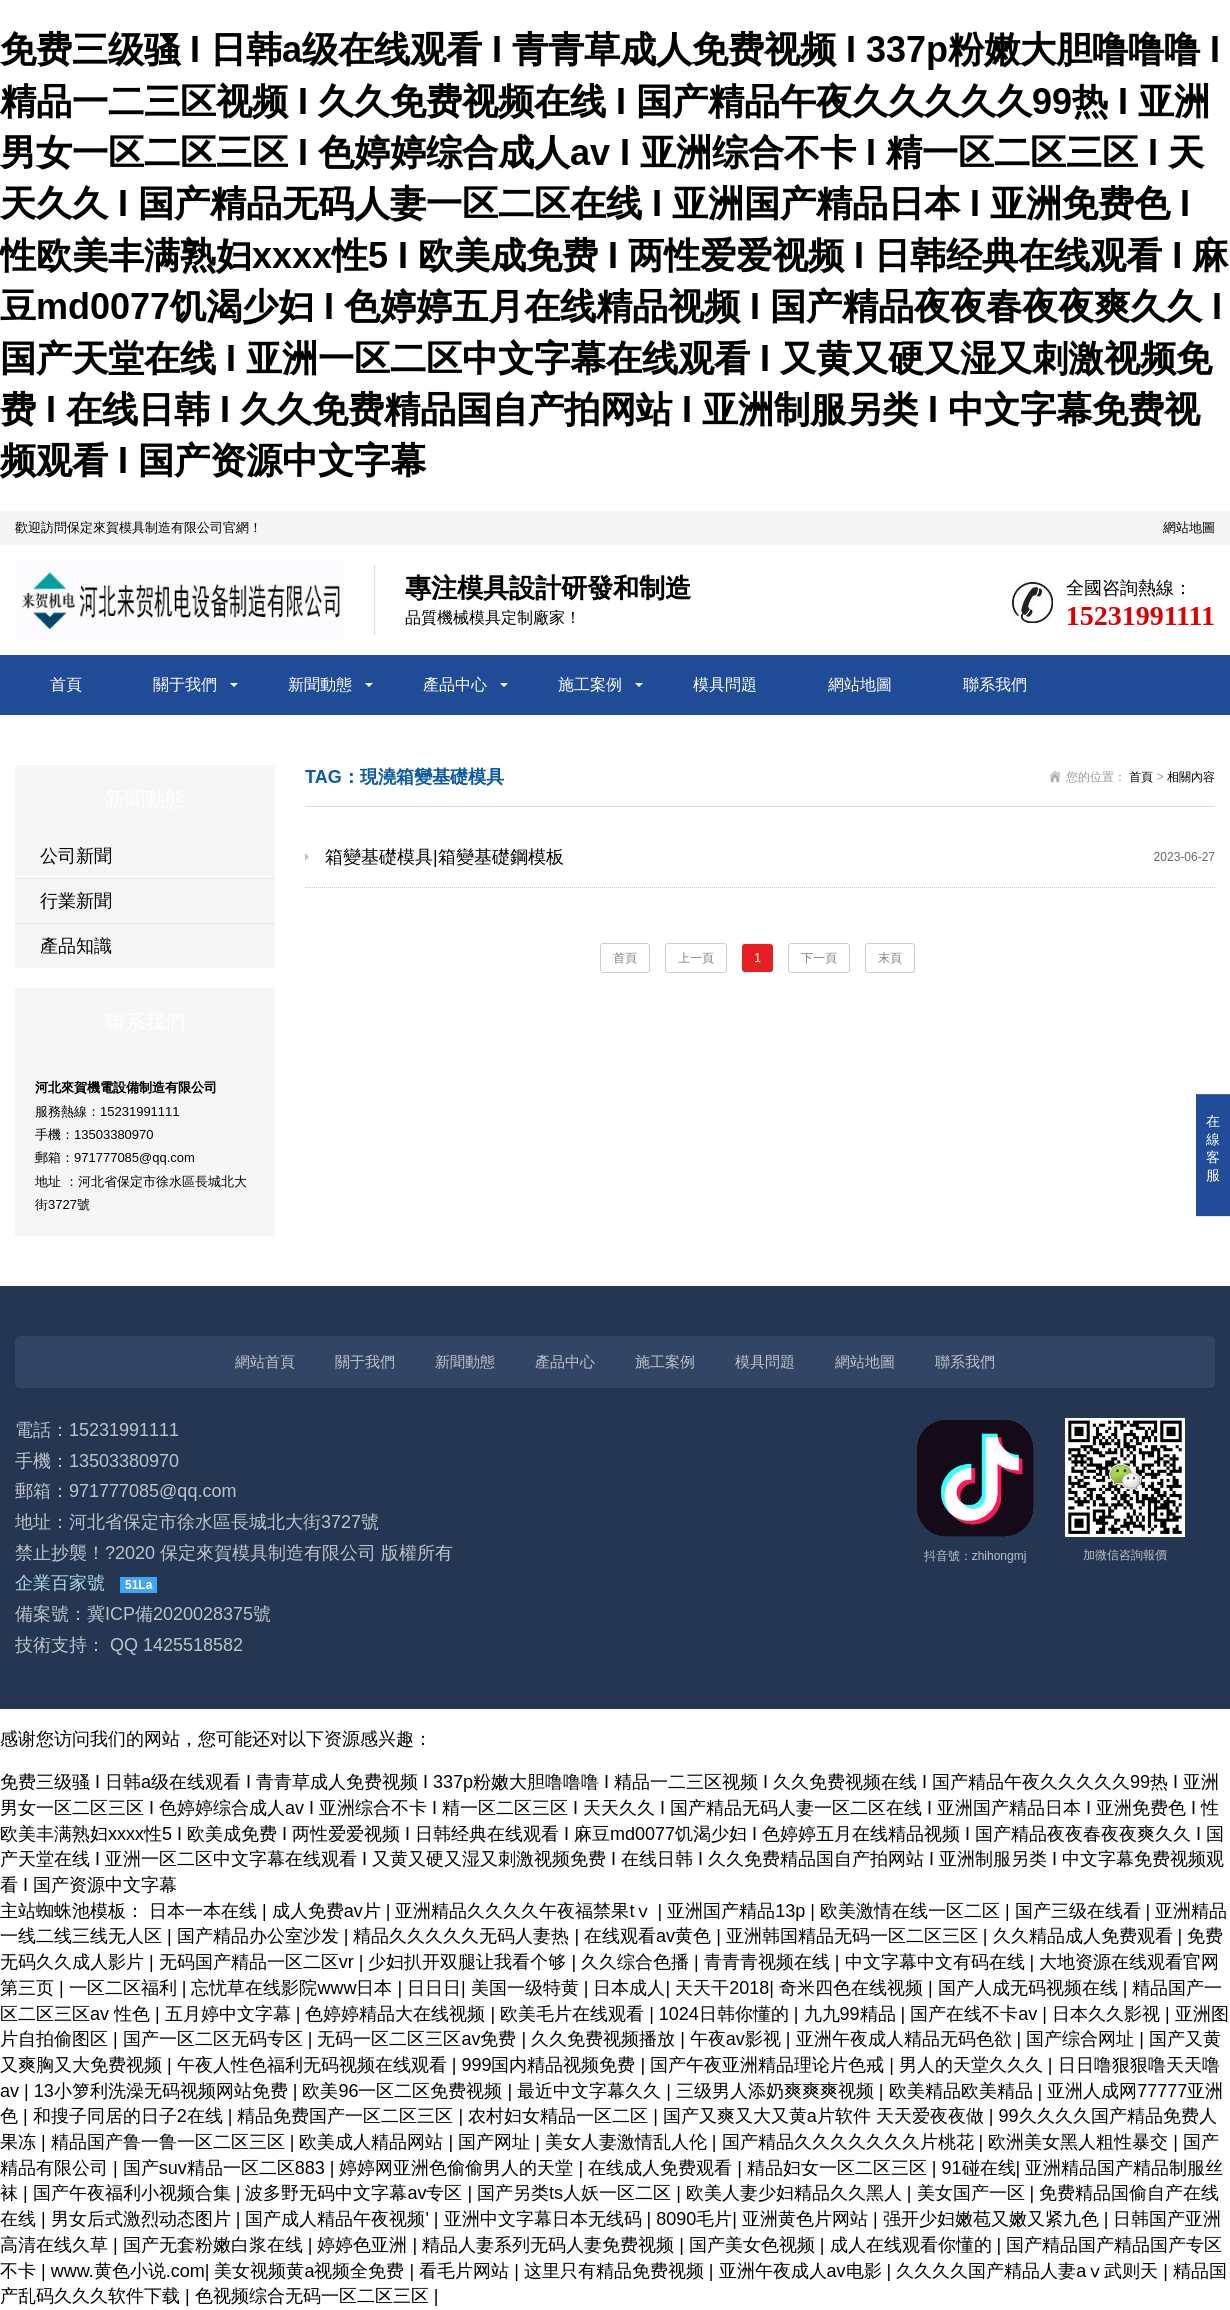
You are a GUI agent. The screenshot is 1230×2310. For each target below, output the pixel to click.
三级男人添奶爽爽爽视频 (777, 2091)
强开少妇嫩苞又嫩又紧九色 (993, 2219)
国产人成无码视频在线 (1030, 1988)
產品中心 (455, 684)
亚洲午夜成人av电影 (803, 2271)
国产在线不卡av (976, 2014)
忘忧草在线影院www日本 (294, 1988)
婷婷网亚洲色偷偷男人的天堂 (458, 2168)
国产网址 (496, 2142)
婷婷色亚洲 (364, 2245)
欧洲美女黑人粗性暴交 (1080, 2142)
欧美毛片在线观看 (574, 2014)
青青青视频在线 (769, 1962)
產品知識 (76, 946)
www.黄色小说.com (128, 2271)
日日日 (434, 1988)
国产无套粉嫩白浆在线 (215, 2245)
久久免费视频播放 (605, 2039)
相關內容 (1191, 777)
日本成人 (629, 1988)
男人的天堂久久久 (973, 2065)
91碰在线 (979, 2168)
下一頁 (819, 958)
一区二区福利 (125, 1988)
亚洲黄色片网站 (807, 2219)
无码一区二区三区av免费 (419, 2039)
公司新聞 (76, 856)
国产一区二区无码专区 (215, 2039)
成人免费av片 (329, 1911)
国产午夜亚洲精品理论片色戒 (769, 2065)
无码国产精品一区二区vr (259, 1962)
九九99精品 (852, 2014)
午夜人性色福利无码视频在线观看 (314, 2065)
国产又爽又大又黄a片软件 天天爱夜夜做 (826, 2116)
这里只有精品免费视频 (616, 2271)
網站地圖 (1189, 527)
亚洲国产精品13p (738, 1911)
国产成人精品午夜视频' (339, 2219)
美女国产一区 (973, 2193)
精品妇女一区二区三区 (839, 2168)
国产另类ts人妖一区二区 (576, 2193)
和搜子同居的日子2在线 (130, 2116)
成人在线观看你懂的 (913, 2245)
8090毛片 (694, 2219)
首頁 (66, 684)
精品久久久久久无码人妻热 (463, 1936)
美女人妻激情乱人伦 (628, 2142)
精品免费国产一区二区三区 (347, 2116)
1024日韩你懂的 (726, 2014)
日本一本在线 (205, 1911)
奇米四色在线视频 (853, 1988)
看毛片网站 (466, 2271)
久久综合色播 (637, 1962)
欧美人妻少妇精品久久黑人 (796, 2193)
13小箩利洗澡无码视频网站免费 (163, 2091)
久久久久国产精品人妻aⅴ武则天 (1029, 2271)
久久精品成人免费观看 (1085, 1936)
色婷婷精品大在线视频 (397, 2014)
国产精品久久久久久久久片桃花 (850, 2142)
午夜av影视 (738, 2039)
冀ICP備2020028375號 (179, 1614)
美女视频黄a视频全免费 (311, 2271)
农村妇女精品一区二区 (560, 2116)
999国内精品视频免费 (550, 2065)
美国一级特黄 (527, 1988)
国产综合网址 (1082, 2039)
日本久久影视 (1108, 2014)
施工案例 (590, 684)
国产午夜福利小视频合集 (134, 2193)
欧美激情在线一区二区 (912, 1911)
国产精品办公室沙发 (260, 1936)
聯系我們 (995, 684)
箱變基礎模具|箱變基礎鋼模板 (770, 857)
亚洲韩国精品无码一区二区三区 (854, 1936)
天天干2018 (722, 1988)
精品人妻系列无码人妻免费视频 (550, 2245)
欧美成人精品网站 (373, 2142)
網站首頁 (265, 1361)
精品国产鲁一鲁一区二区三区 (170, 2142)
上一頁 (696, 958)
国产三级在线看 (1080, 1911)
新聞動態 (320, 684)
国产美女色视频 (754, 2245)
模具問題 (725, 684)
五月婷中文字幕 (230, 2014)
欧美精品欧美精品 (963, 2091)
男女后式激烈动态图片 (143, 2219)
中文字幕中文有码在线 (937, 1962)
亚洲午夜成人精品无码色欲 (906, 2039)
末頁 (890, 958)
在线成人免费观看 (662, 2168)
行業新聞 (76, 901)
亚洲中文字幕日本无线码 (545, 2219)
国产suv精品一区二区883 (226, 2168)
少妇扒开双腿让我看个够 (469, 1962)
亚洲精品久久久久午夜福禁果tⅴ (526, 1911)
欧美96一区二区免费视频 (404, 2091)
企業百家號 (60, 1583)
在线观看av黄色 (650, 1936)
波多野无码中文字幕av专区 (356, 2193)
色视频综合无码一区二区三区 (314, 2296)
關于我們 (185, 684)
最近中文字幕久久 (591, 2091)
